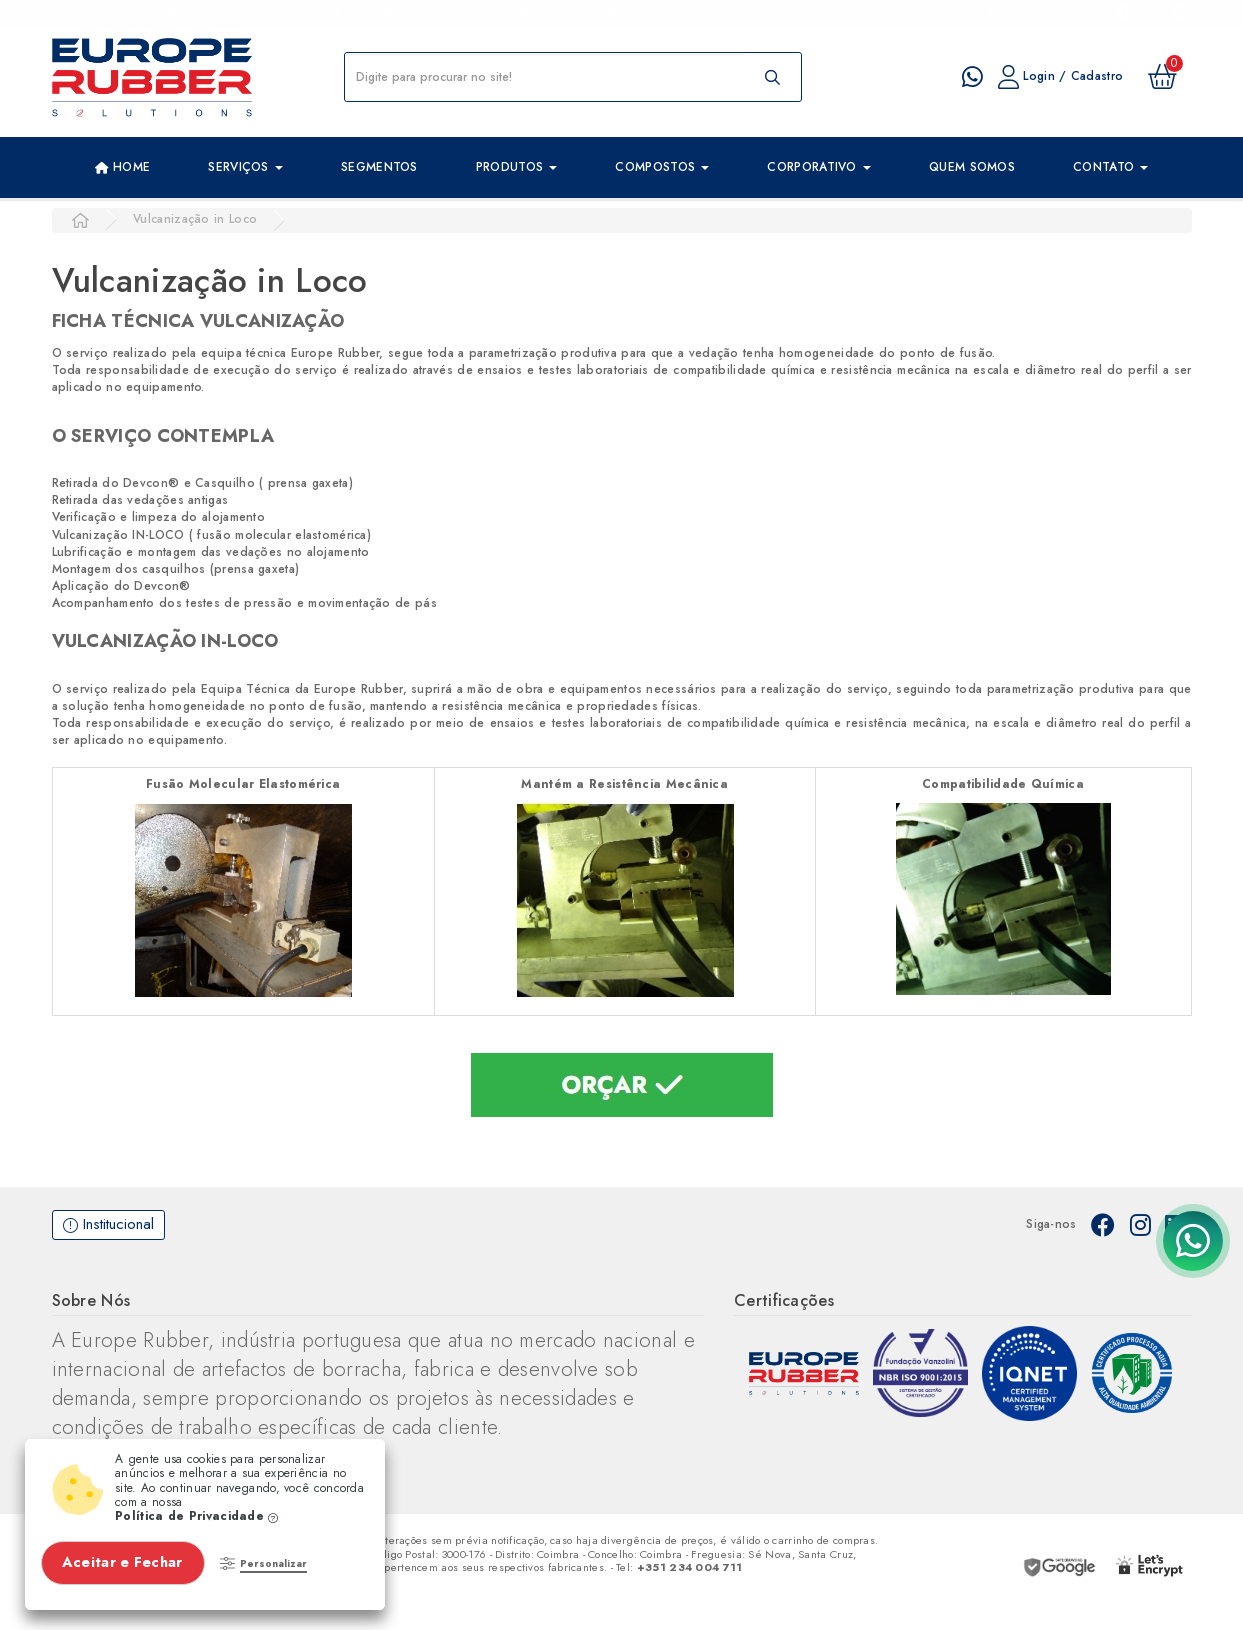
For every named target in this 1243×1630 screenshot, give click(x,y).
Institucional (108, 1224)
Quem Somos (972, 167)
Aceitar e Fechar (124, 1562)
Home (123, 168)
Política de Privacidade (197, 1516)
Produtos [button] (517, 167)
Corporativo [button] (819, 167)
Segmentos (379, 167)
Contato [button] (1110, 167)
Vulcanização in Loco (195, 219)
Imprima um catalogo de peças (879, 13)
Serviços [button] (245, 167)
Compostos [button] (662, 167)
